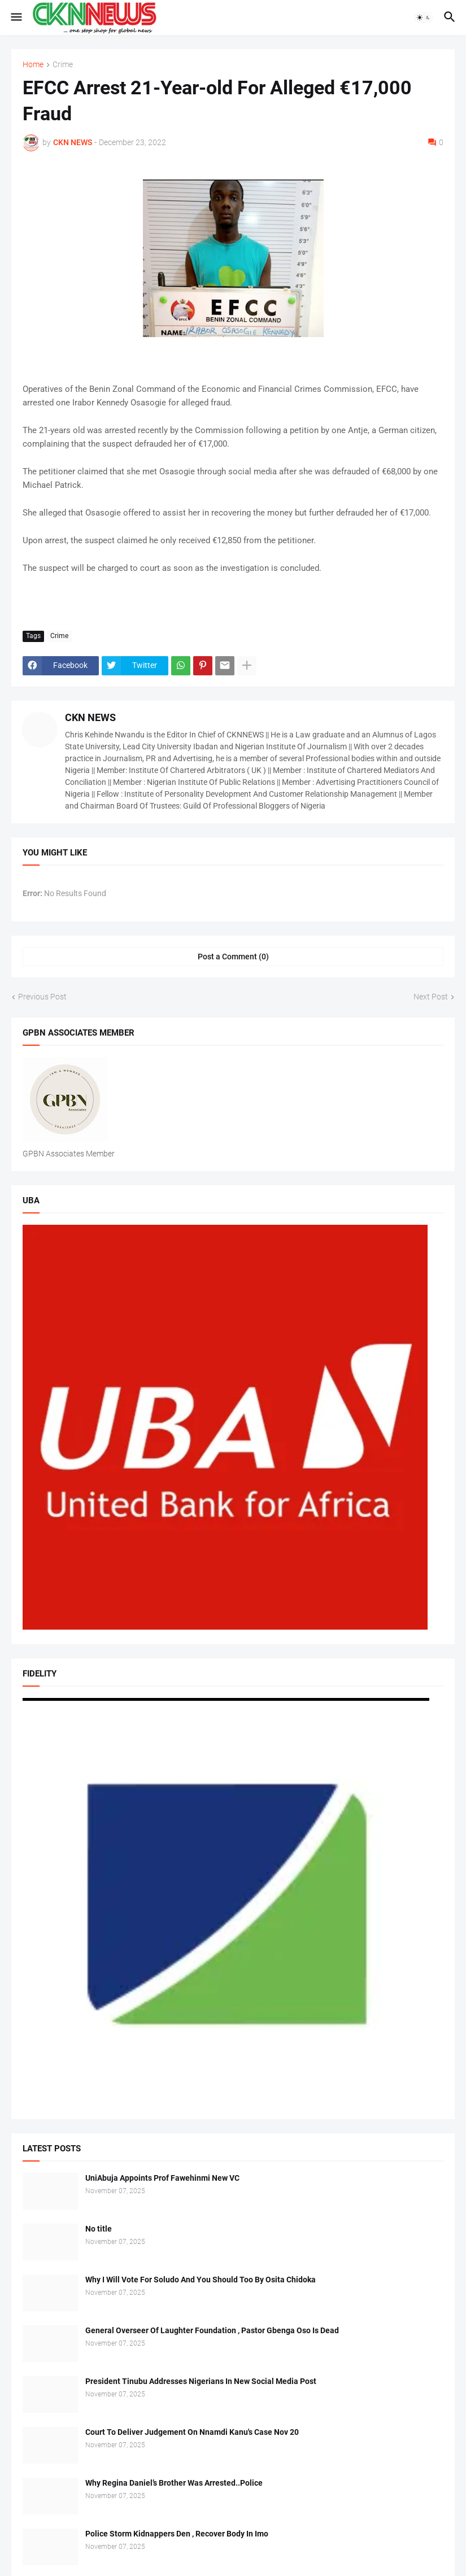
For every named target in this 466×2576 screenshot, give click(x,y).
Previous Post (42, 996)
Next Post (430, 996)
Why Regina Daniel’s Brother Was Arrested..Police (174, 2482)
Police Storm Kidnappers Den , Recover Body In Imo (176, 2533)
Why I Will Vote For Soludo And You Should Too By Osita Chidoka (200, 2279)
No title (98, 2228)
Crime (63, 64)
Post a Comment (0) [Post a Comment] (233, 956)
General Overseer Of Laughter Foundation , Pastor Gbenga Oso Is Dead (212, 2330)
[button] (15, 17)
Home (33, 64)
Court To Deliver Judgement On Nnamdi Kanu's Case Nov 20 (192, 2432)
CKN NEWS (90, 717)
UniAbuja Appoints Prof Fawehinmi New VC (162, 2177)
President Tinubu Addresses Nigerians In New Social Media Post (200, 2381)
